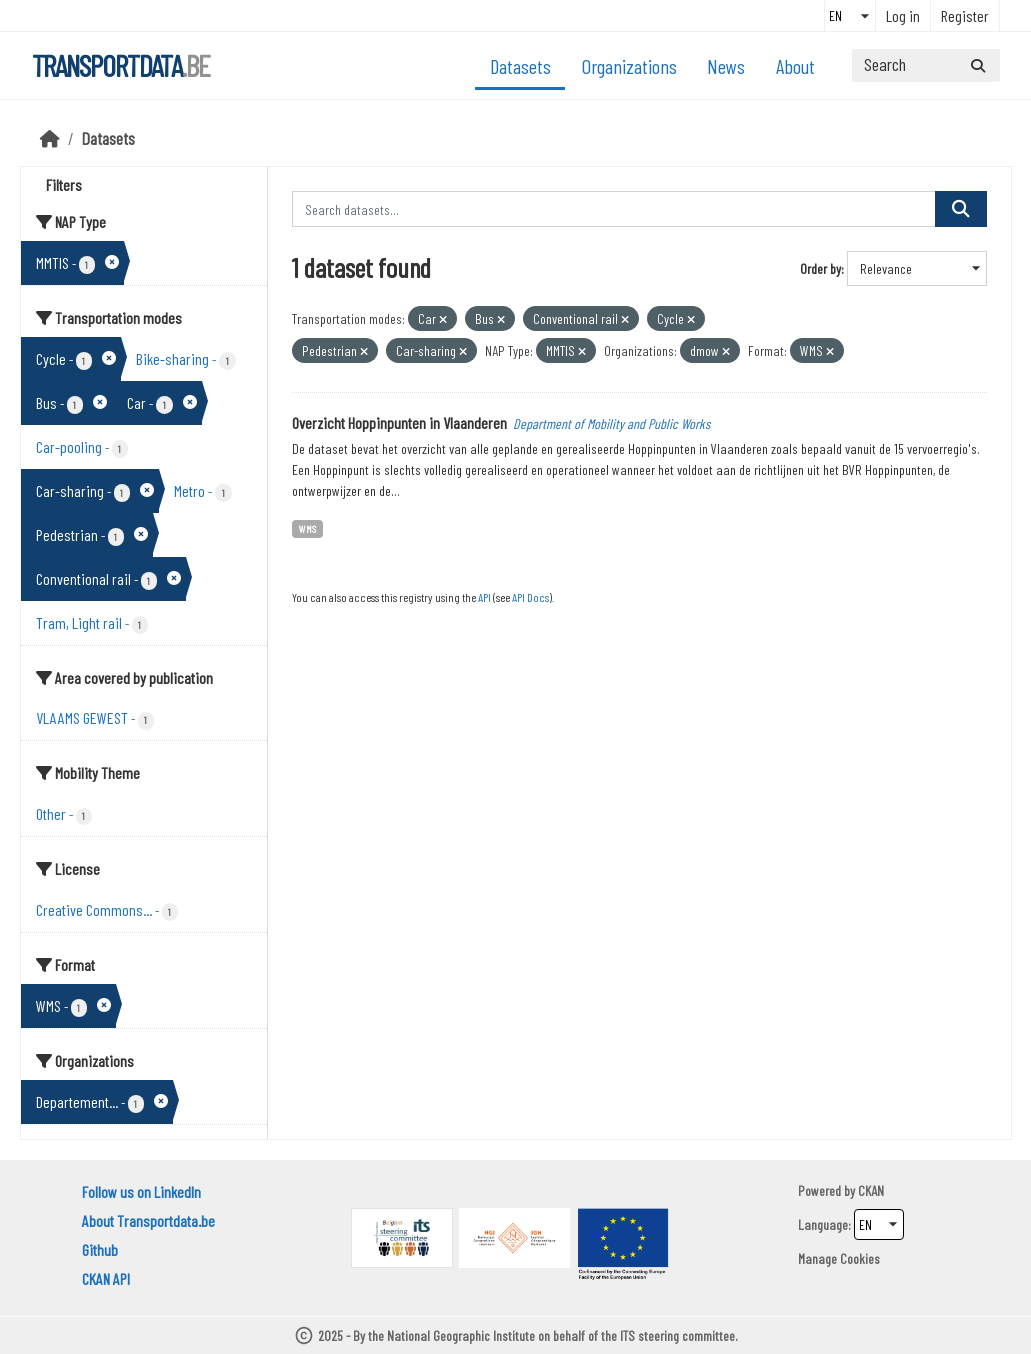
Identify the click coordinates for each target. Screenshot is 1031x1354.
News (726, 66)
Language (823, 1224)
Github (100, 1249)
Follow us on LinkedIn (141, 1191)
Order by (820, 268)
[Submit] (978, 65)
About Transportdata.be (148, 1220)
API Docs (530, 597)
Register (965, 15)
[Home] (50, 138)
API (484, 597)
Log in (903, 15)
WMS (307, 528)
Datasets (520, 66)
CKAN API (106, 1278)
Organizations (629, 66)
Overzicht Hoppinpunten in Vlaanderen (399, 422)
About (795, 66)
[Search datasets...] (926, 65)
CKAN (871, 1190)
